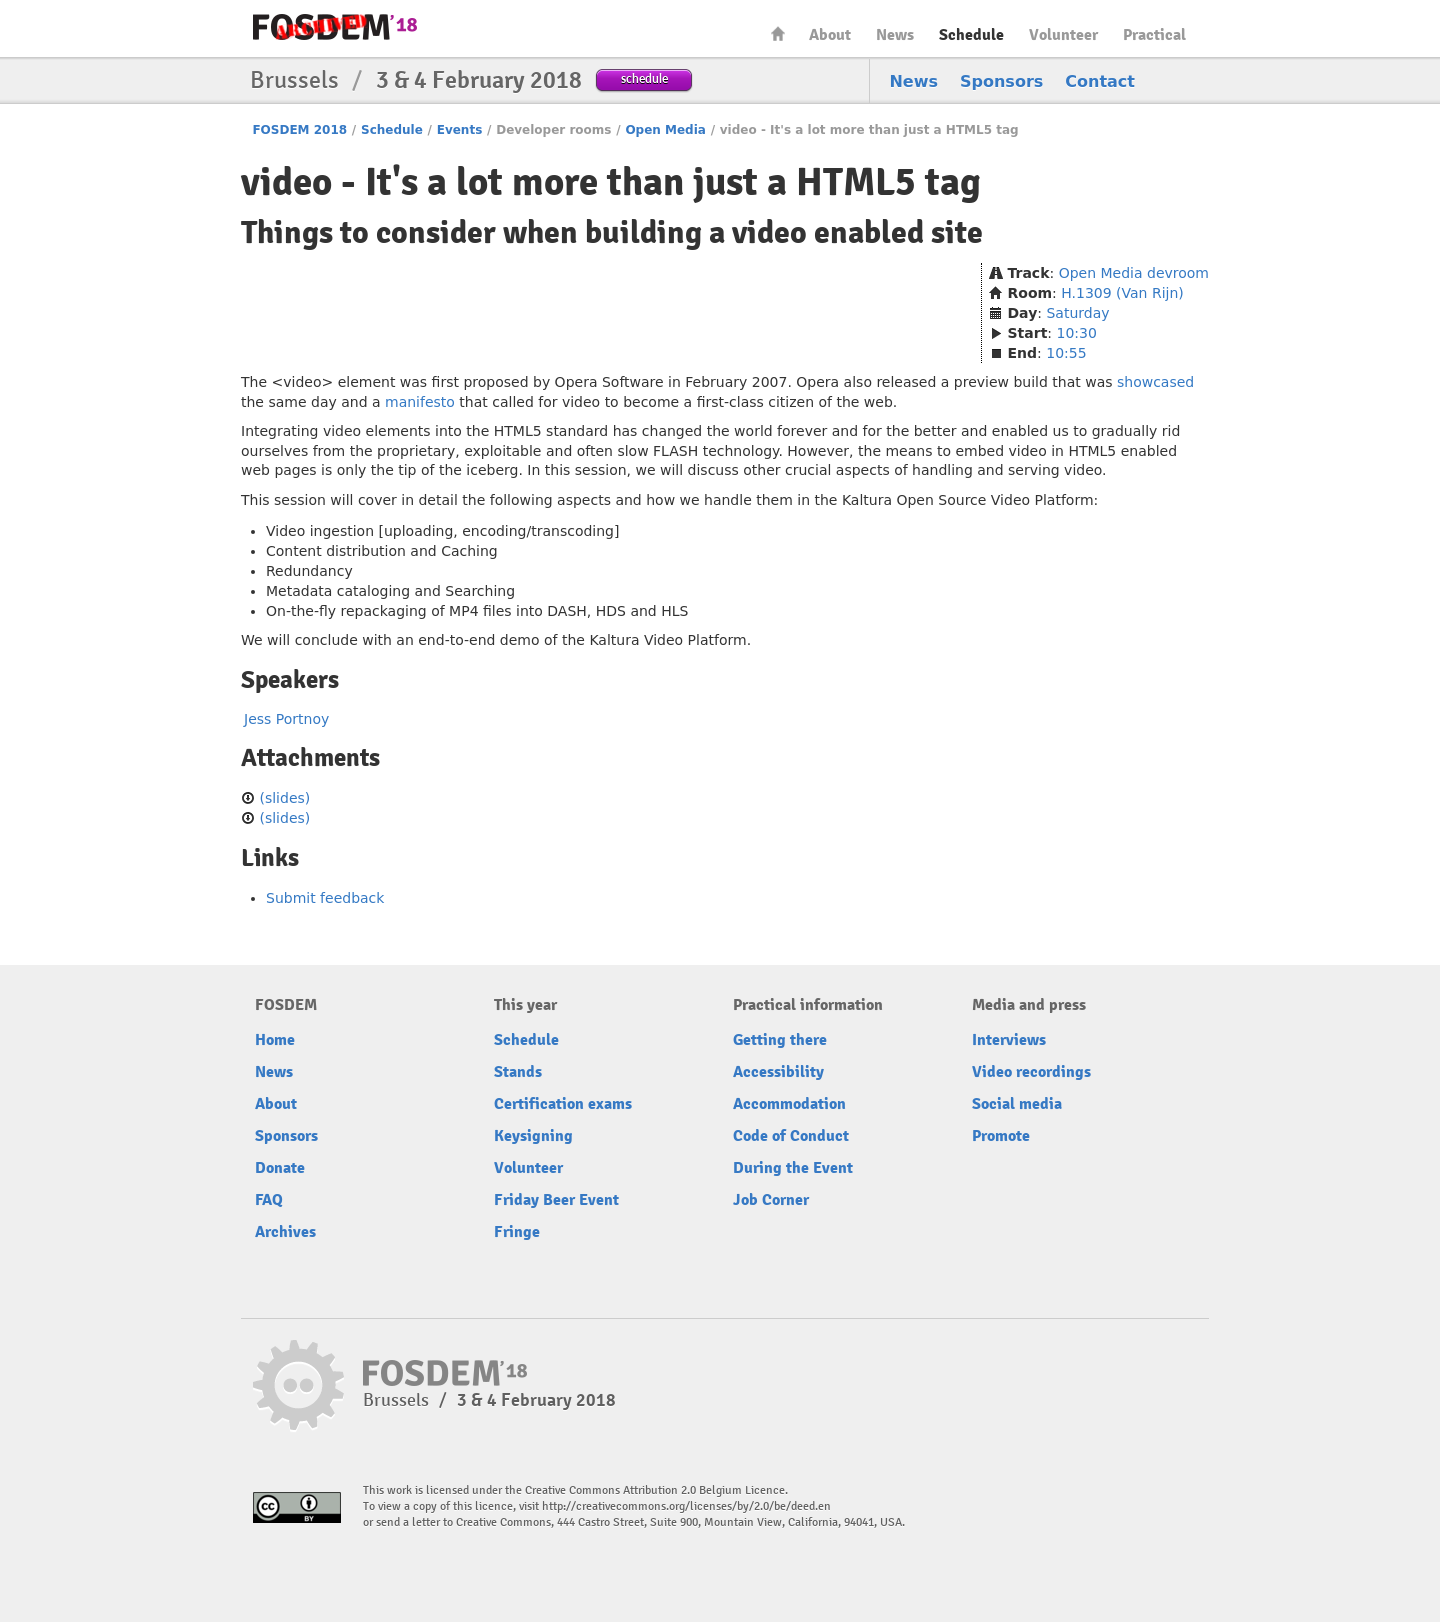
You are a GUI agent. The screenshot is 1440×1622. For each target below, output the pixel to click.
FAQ (269, 1200)
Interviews (1009, 1040)
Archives (285, 1232)
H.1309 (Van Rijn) (1122, 293)
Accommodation (789, 1104)
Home (778, 33)
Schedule (971, 35)
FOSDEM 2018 (299, 130)
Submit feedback (325, 898)
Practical (1154, 35)
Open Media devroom (1134, 273)
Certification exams (563, 1104)
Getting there (780, 1040)
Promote (1001, 1136)
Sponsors (1001, 81)
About (830, 35)
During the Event (793, 1168)
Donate (280, 1168)
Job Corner (771, 1200)
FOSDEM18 (335, 27)
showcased (1155, 382)
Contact (1100, 81)
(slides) (284, 798)
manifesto (420, 402)
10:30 (1077, 333)
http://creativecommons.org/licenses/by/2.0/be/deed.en (686, 1506)
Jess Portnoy (286, 719)
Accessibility (778, 1072)
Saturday (1077, 313)
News (895, 35)
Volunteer (1063, 35)
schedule (644, 78)
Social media (1017, 1104)
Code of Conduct (791, 1136)
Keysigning (533, 1136)
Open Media (665, 130)
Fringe (517, 1232)
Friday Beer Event (556, 1200)
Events (460, 130)
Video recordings (1031, 1072)
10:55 (1066, 353)
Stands (518, 1072)
